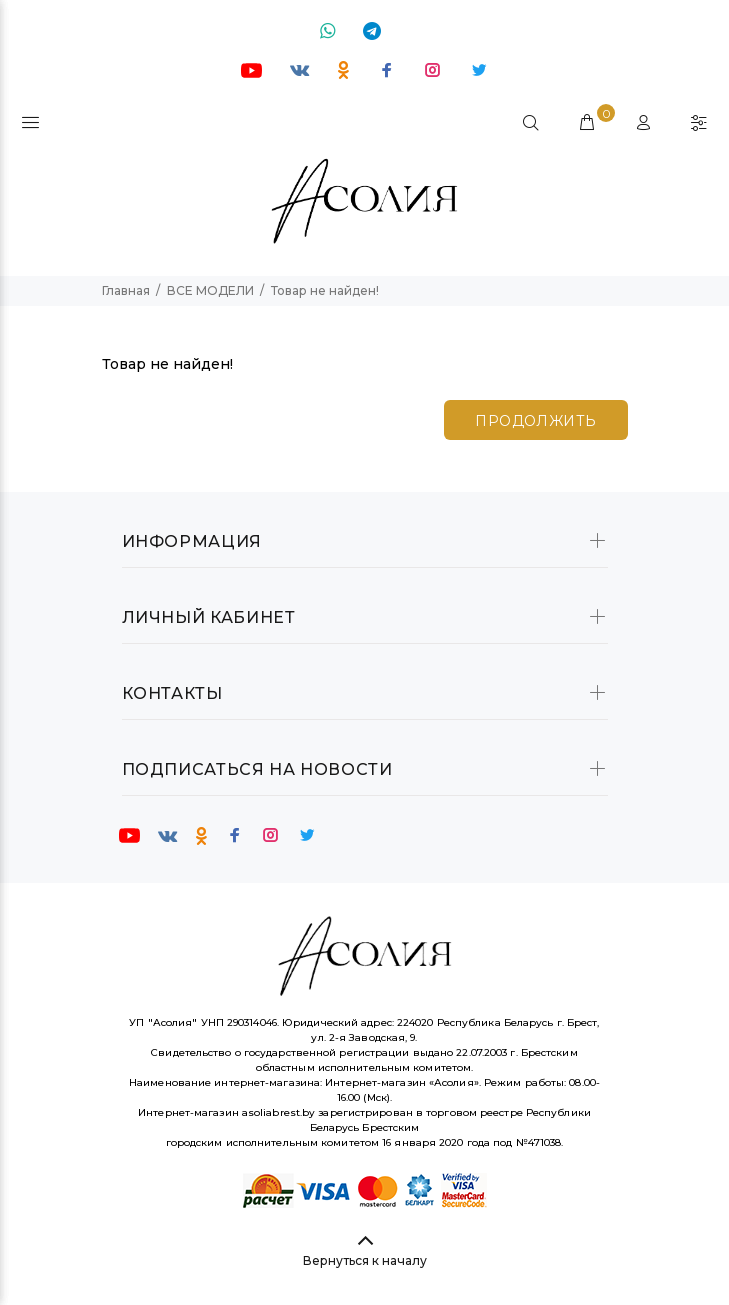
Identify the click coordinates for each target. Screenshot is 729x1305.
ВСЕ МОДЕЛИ (210, 290)
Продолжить (535, 421)
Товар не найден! (325, 290)
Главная (126, 290)
